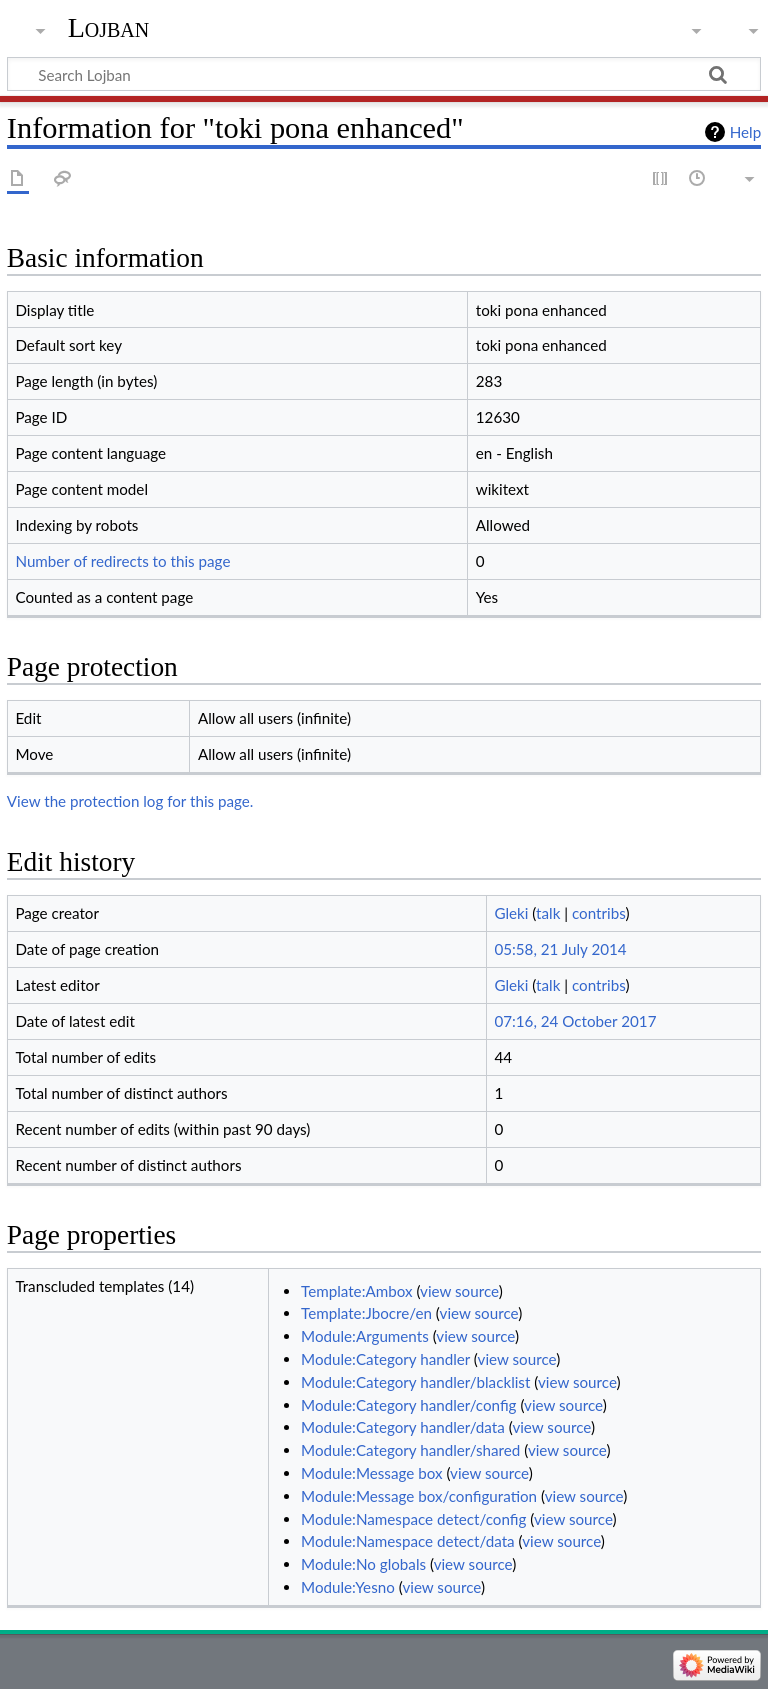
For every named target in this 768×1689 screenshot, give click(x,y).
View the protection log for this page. (130, 801)
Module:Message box (371, 1473)
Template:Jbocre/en (366, 1313)
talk (548, 913)
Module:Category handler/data (403, 1427)
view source (459, 1291)
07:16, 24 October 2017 (575, 1021)
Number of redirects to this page (122, 561)
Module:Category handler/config (408, 1405)
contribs (598, 913)
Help (745, 132)
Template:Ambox (356, 1291)
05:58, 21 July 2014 (560, 949)
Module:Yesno (348, 1587)
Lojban (109, 27)
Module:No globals (363, 1564)
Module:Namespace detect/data (408, 1541)
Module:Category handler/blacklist (415, 1382)
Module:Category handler (385, 1359)
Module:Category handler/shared (410, 1450)
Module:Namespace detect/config (413, 1519)
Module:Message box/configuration (419, 1496)
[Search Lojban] (384, 74)
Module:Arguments (365, 1336)
